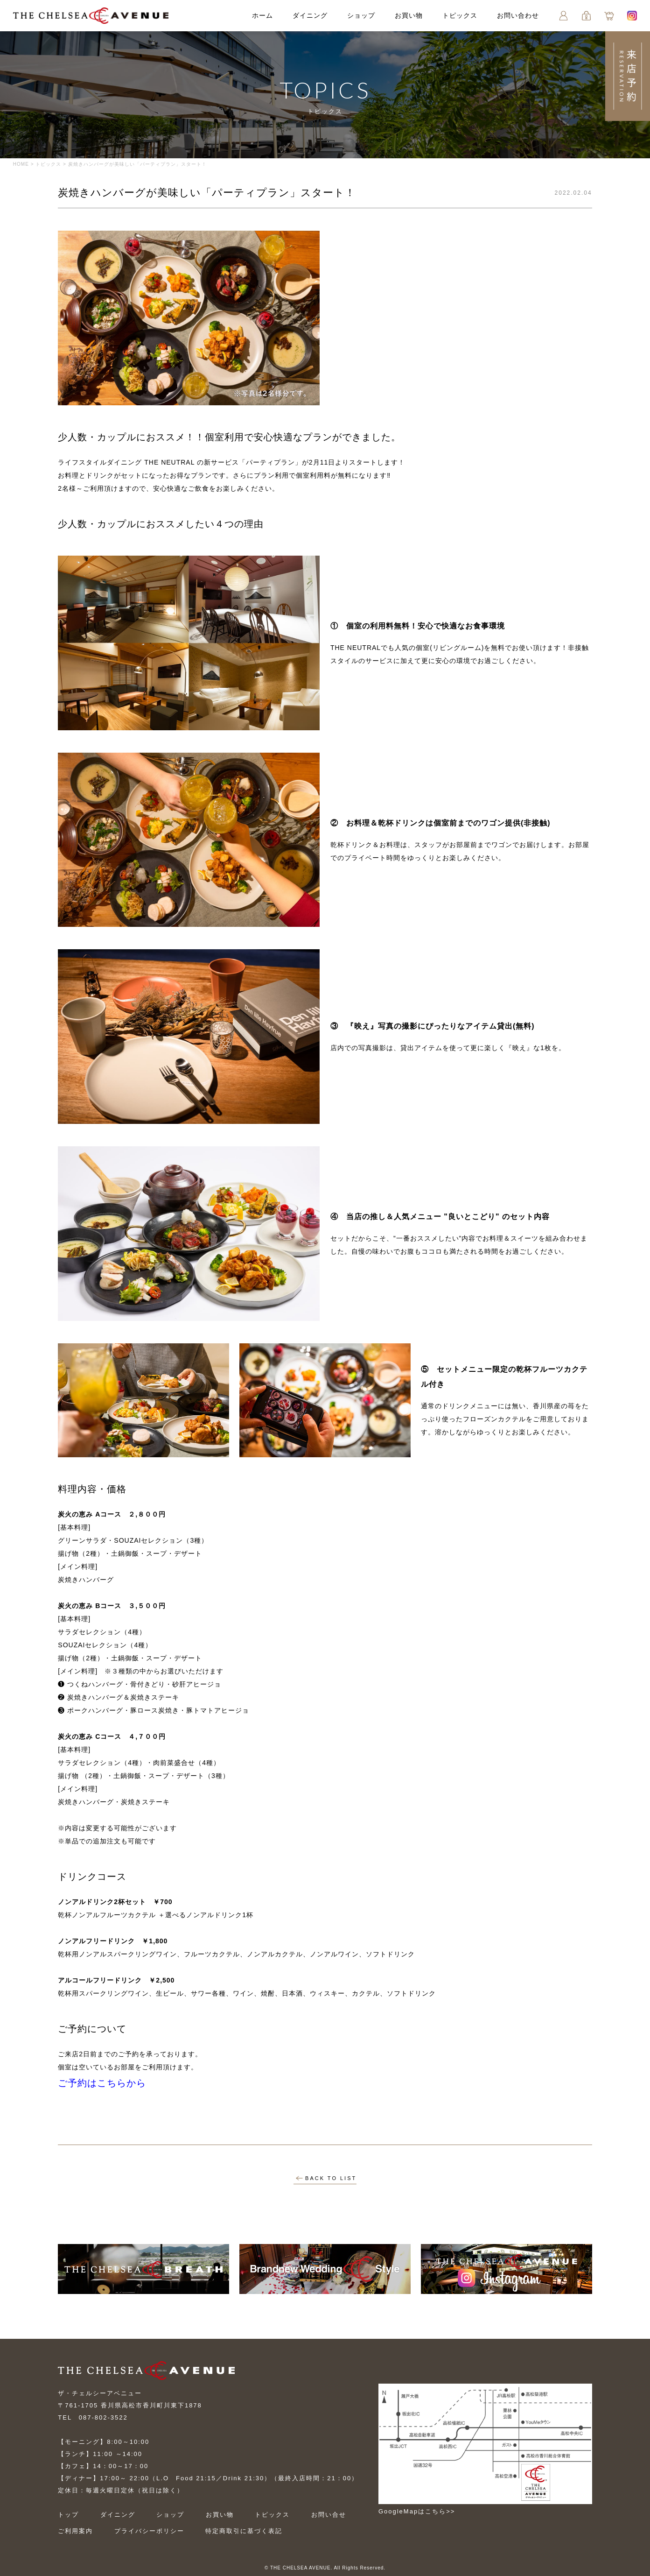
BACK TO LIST (326, 2178)
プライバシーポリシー (149, 2530)
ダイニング (310, 15)
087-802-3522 (103, 2417)
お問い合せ (328, 2514)
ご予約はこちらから (102, 2083)
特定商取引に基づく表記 (243, 2530)
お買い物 (409, 15)
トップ (68, 2514)
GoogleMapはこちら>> (416, 2511)
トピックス (459, 15)
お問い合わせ (518, 15)
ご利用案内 (75, 2530)
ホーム (262, 15)
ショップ (361, 15)
